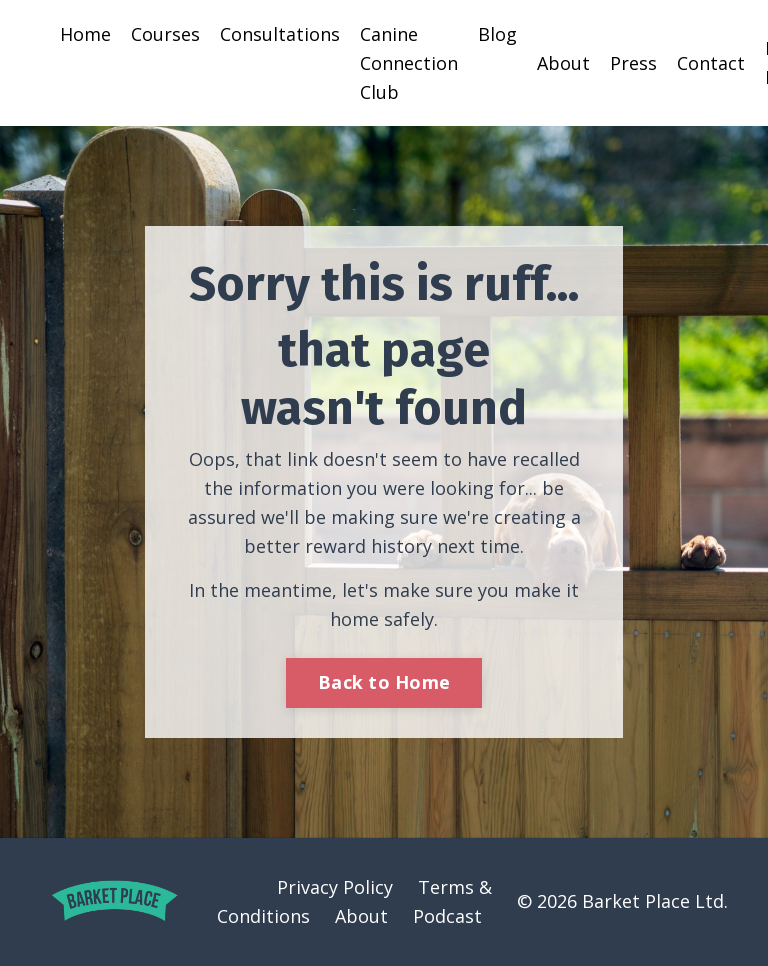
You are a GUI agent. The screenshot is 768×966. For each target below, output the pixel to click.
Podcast (447, 916)
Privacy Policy (335, 887)
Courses (165, 34)
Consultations (280, 34)
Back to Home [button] (384, 682)
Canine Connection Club (409, 63)
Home (85, 34)
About (563, 63)
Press (633, 63)
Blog (497, 34)
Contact (711, 63)
